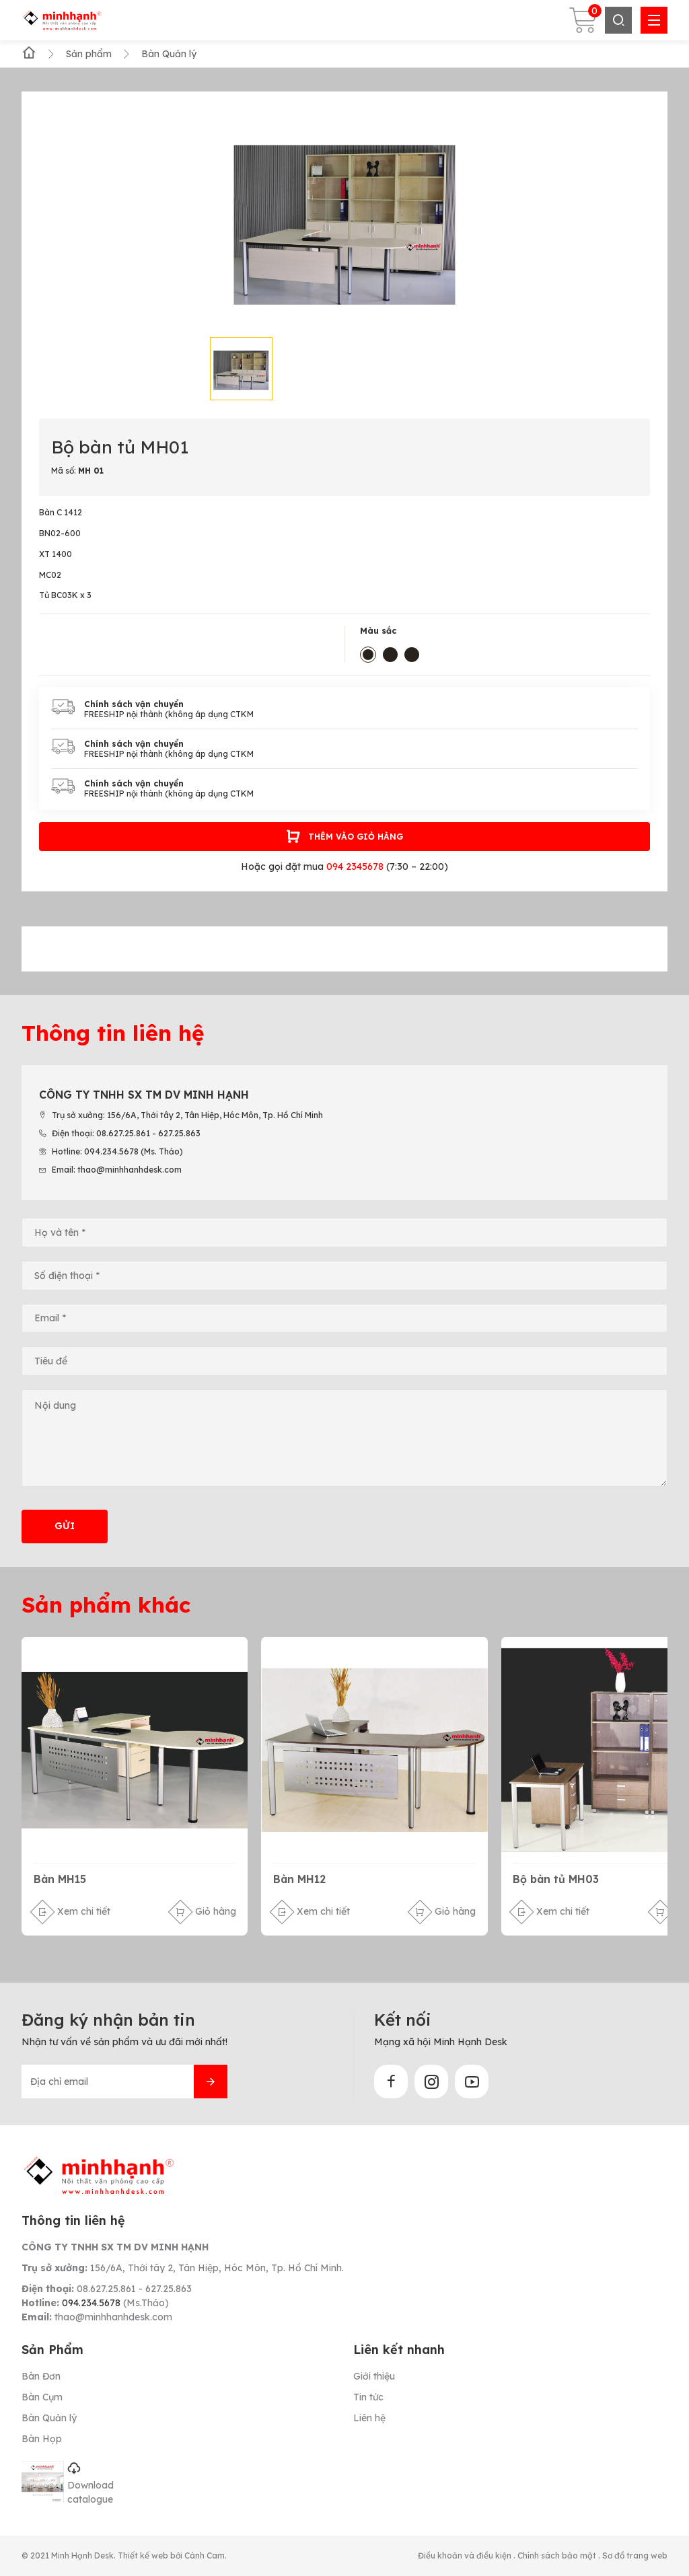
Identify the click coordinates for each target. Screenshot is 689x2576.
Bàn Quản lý (49, 2418)
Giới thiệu (374, 2376)
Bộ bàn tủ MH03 (556, 1879)
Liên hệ (369, 2418)
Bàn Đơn (41, 2376)
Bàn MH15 (60, 1879)
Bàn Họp (42, 2439)
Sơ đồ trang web (634, 2555)
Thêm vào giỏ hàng (344, 837)
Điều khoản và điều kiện (465, 2555)
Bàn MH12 (299, 1879)
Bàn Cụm (42, 2397)
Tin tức (368, 2397)
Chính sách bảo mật (557, 2555)
